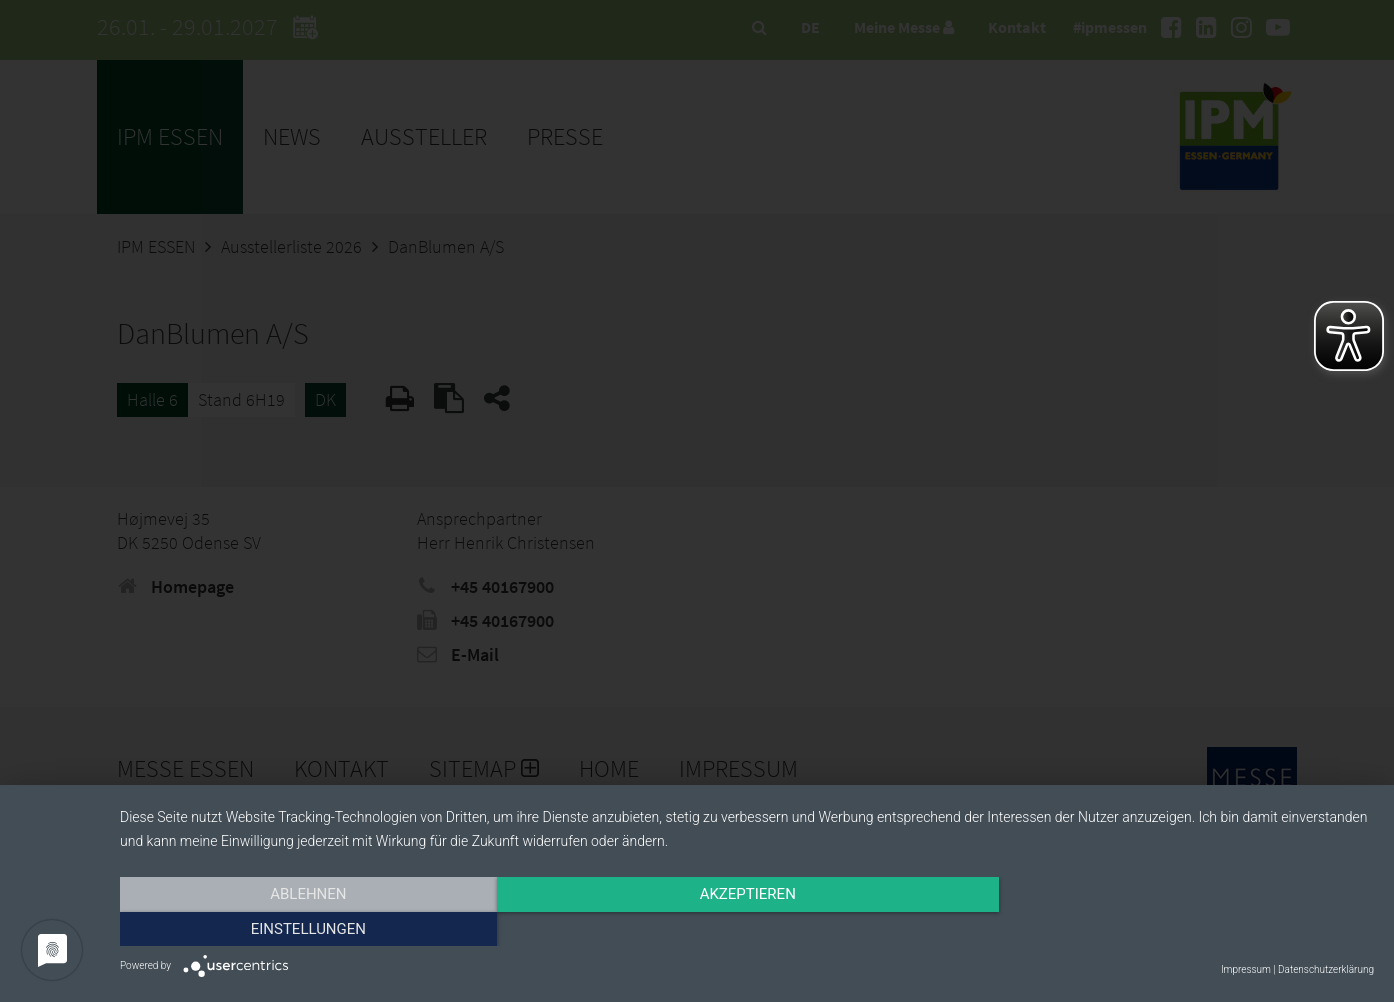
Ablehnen (308, 929)
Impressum (1246, 969)
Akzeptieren (747, 929)
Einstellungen (1185, 929)
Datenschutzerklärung (1326, 969)
